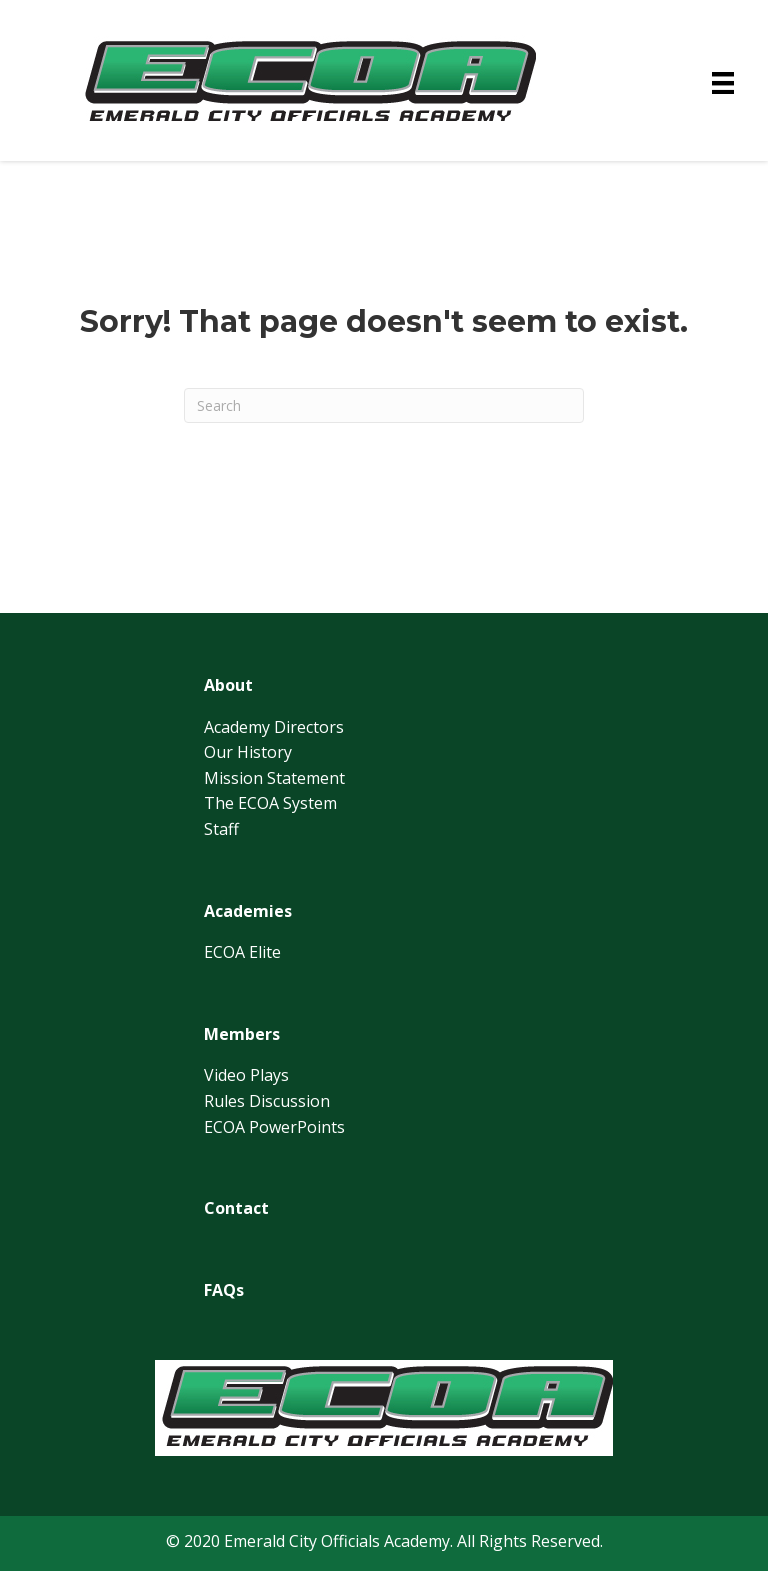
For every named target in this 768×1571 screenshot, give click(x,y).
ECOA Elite (242, 952)
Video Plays (246, 1075)
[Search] (384, 405)
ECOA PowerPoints (274, 1127)
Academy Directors (274, 727)
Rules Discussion (267, 1101)
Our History (248, 752)
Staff (221, 829)
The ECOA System (270, 803)
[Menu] (723, 83)
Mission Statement (274, 778)
